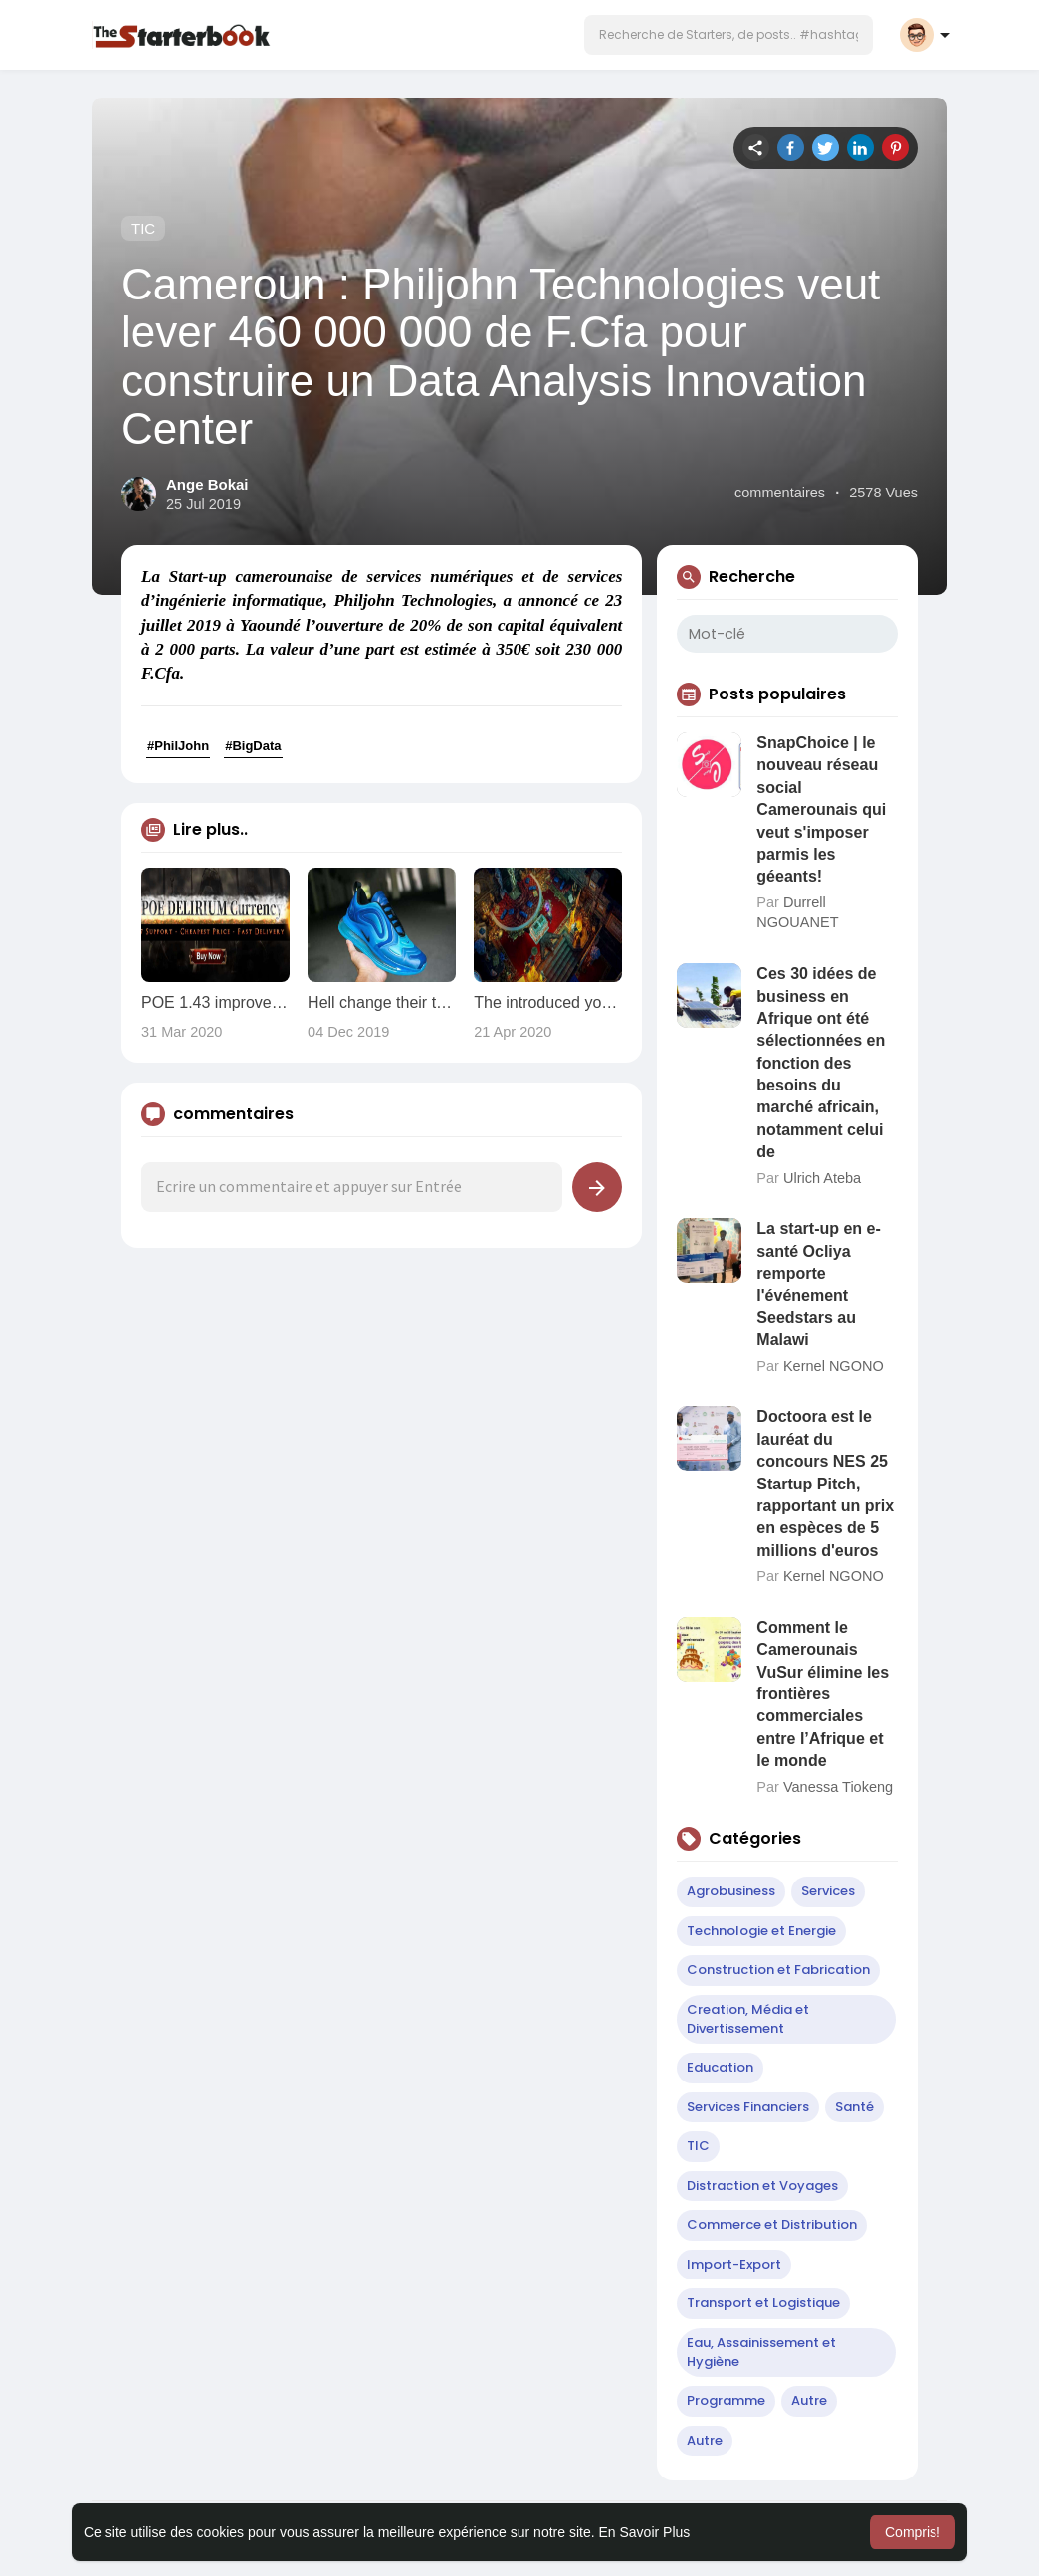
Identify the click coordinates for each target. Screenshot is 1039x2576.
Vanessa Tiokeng (838, 1787)
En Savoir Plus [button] (644, 2532)
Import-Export (734, 2264)
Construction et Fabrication (778, 1969)
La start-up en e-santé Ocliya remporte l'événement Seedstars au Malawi (818, 1284)
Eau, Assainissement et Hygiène (761, 2352)
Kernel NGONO (833, 1366)
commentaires (779, 492)
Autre (809, 2400)
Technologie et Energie (761, 1930)
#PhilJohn (178, 745)
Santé (854, 2106)
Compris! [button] (912, 2532)
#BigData (253, 745)
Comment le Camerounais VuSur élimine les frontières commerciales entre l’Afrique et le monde (822, 1694)
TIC (143, 228)
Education (720, 2067)
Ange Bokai (207, 484)
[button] (728, 35)
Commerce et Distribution (772, 2224)
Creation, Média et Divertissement (748, 2019)
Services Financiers (748, 2106)
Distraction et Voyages (762, 2185)
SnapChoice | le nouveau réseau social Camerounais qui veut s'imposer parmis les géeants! (821, 809)
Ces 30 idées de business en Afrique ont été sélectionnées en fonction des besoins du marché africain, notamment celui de (820, 1062)
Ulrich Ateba (822, 1178)
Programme (726, 2400)
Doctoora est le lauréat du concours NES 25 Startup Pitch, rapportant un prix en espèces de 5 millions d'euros (825, 1483)
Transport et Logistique (763, 2302)
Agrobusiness (731, 1891)
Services (828, 1891)
